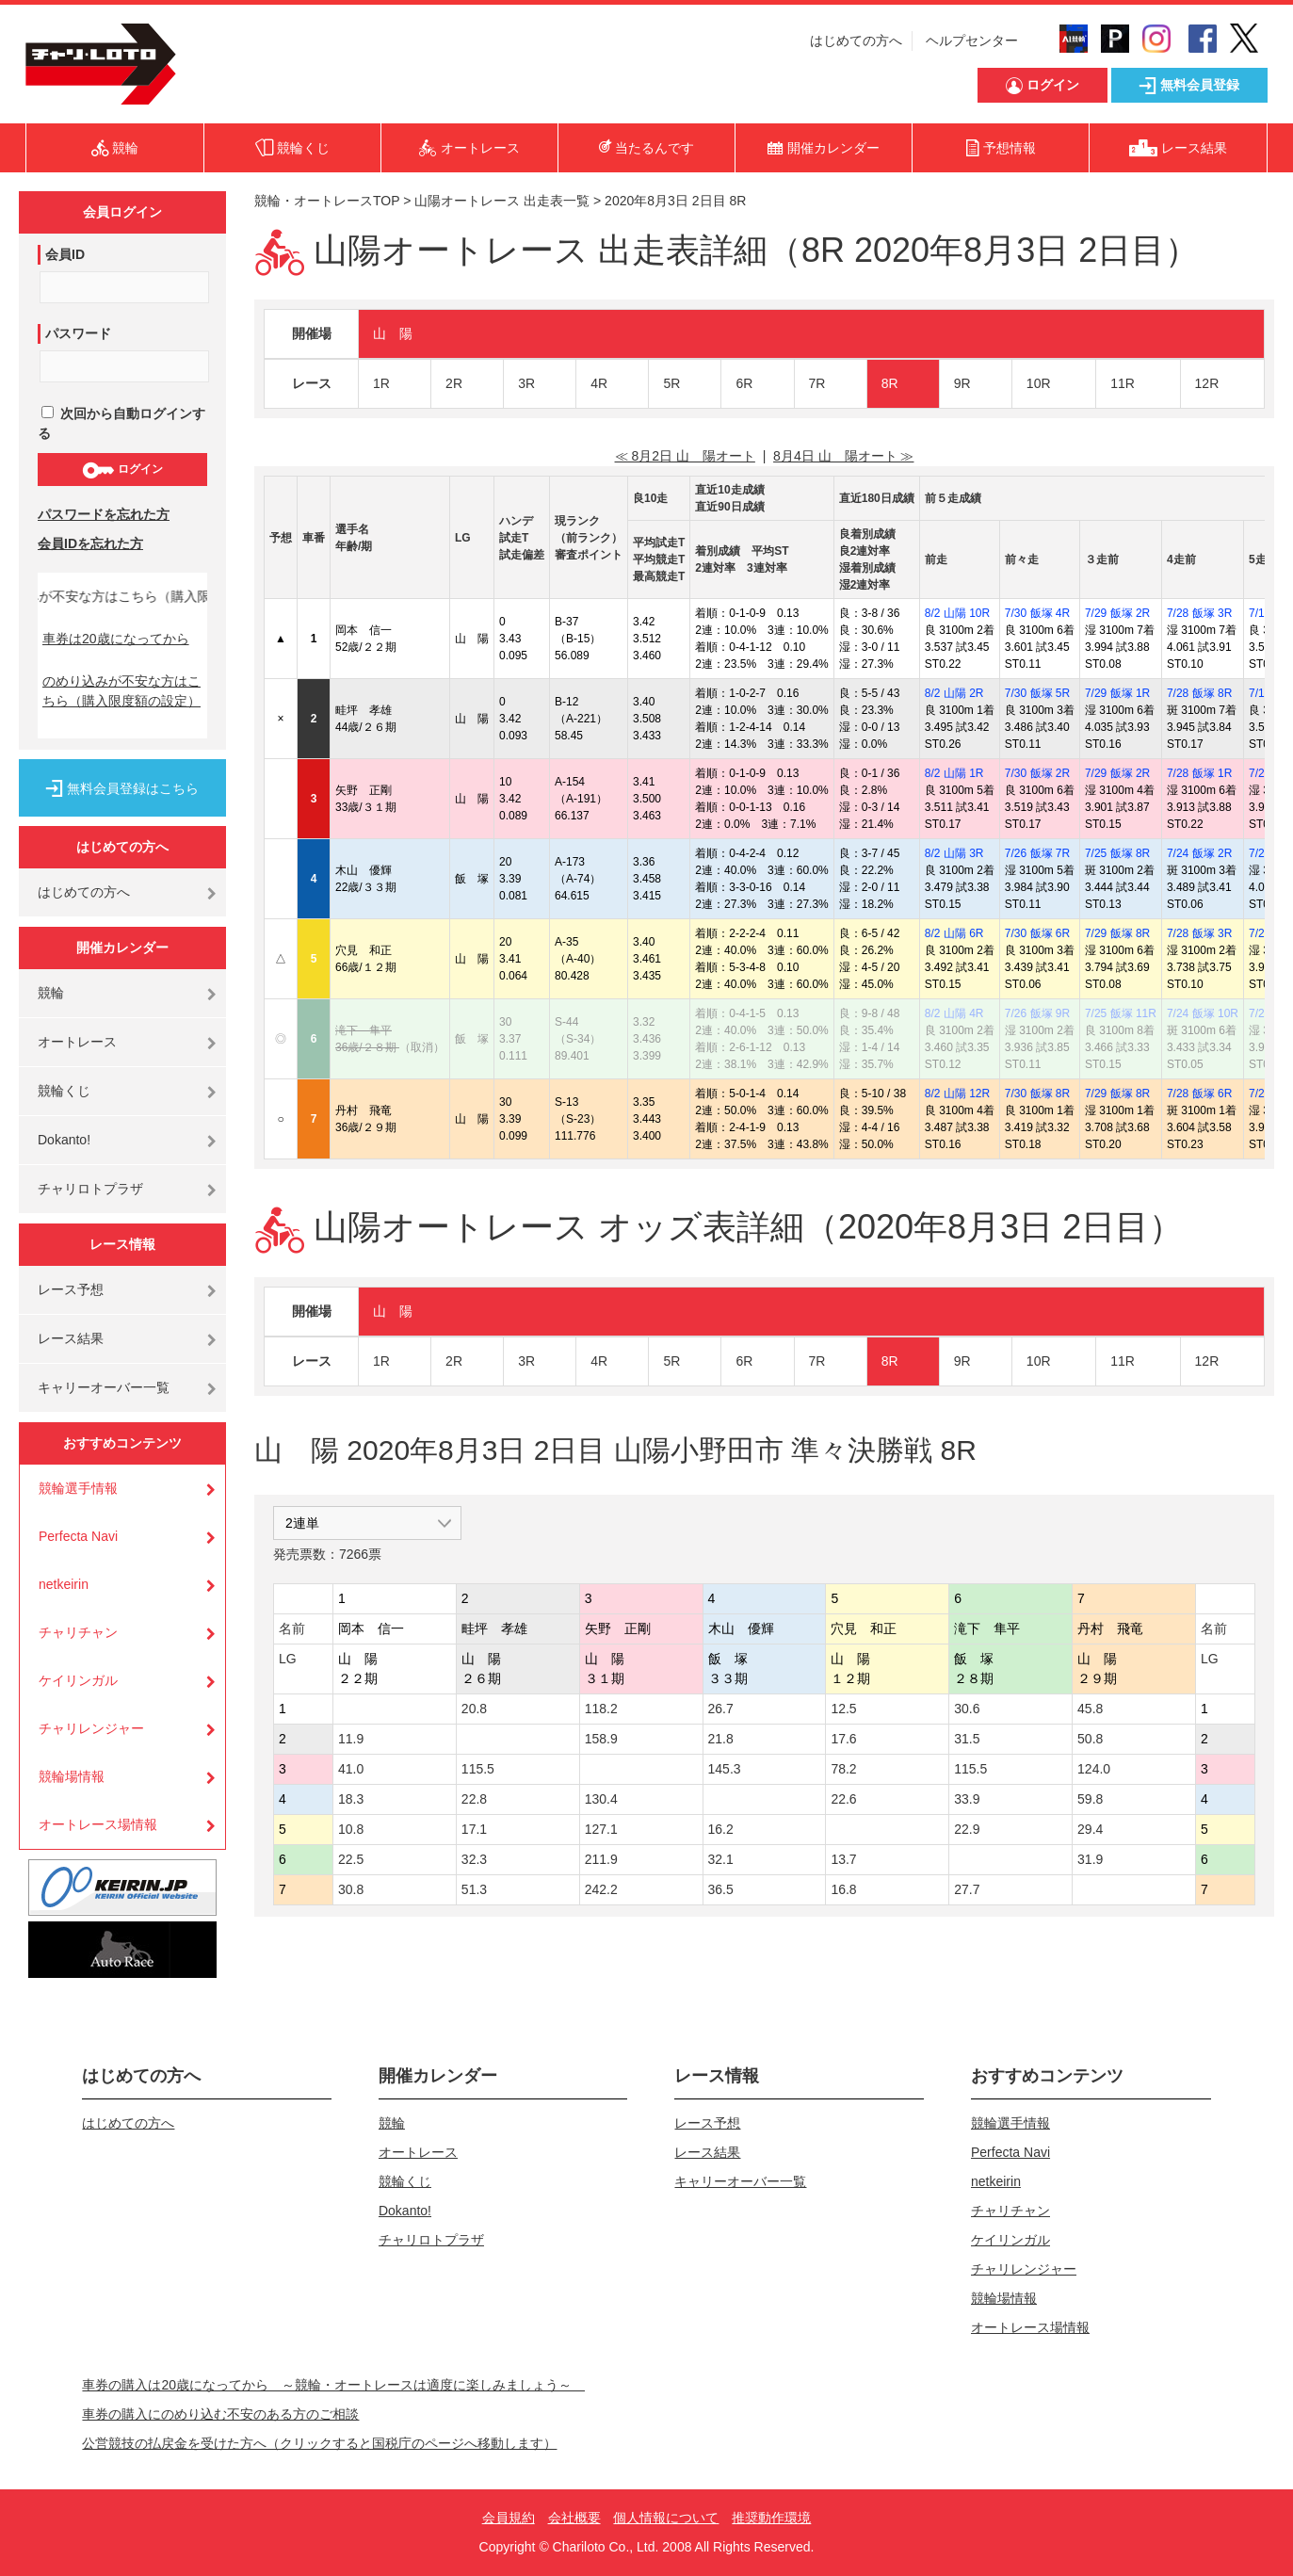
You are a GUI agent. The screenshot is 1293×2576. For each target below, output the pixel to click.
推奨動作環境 (771, 2517)
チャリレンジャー (91, 1728)
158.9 (601, 1738)
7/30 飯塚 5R (1037, 693)
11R (1122, 383)
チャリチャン (78, 1632)
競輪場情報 (72, 1776)
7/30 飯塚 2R (1037, 773)
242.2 (601, 1889)
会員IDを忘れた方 (90, 543)
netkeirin (64, 1584)
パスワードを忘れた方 (104, 514)
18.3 (351, 1798)
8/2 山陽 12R (957, 1093)
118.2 (601, 1708)
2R (453, 383)
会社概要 (574, 2517)
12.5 (843, 1708)
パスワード (78, 333)
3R (526, 383)
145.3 (724, 1768)
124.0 (1093, 1768)
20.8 (474, 1708)
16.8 (843, 1889)
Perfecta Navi (78, 1536)
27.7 (966, 1889)
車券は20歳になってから (115, 638)
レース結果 (71, 1338)
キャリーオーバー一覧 (104, 1387)
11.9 (351, 1738)
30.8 (351, 1889)
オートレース (77, 1041)
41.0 (351, 1768)
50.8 (1090, 1738)
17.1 (474, 1829)
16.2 (721, 1829)
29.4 (1090, 1829)
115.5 (477, 1768)
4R (598, 383)
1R (381, 383)
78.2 (843, 1768)
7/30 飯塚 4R (1037, 613)
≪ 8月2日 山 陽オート (685, 455)
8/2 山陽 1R (954, 773)
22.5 (351, 1859)
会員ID (65, 254)
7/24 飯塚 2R (1199, 853)
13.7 (843, 1859)
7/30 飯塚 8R (1037, 1093)
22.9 (966, 1829)
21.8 (721, 1738)
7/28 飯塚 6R (1199, 1093)
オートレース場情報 (98, 1824)
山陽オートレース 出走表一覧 (502, 200)
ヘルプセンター (972, 40)
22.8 (474, 1798)
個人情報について (666, 2517)
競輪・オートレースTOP (326, 200)
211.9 (601, 1859)
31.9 (1090, 1859)
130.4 (601, 1798)
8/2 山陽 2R (954, 693)
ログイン (122, 470)
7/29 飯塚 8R (1117, 933)
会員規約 (508, 2517)
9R (962, 383)
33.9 (966, 1798)
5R (671, 383)
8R (889, 383)
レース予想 (71, 1289)
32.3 (474, 1859)
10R (1038, 383)
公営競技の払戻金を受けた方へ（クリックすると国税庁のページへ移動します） (319, 2443)
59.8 (1090, 1798)
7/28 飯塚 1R (1199, 773)
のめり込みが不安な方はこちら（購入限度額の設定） (121, 690)
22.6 (843, 1798)
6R (743, 383)
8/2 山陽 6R (954, 933)
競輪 (51, 992)
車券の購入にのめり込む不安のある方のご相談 (220, 2414)
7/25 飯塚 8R (1117, 853)
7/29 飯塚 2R (1117, 613)
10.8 (351, 1829)
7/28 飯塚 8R (1199, 693)
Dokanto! (64, 1139)
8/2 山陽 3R (954, 853)
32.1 (721, 1859)
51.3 (474, 1889)
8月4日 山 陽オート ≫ (843, 455)
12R (1207, 383)
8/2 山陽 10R (957, 613)
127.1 (601, 1829)
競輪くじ (64, 1090)
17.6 (843, 1738)
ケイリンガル (78, 1680)
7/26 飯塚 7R (1037, 853)
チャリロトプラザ (90, 1188)
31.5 (966, 1738)
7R (817, 383)
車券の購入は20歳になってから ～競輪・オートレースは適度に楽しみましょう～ (333, 2384)
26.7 (721, 1708)
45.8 (1090, 1708)
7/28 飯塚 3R (1199, 613)
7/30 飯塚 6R (1037, 933)
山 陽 (392, 333)
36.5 (721, 1889)
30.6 (966, 1708)
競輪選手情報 (78, 1488)
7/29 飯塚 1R (1117, 693)
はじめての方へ (856, 40)
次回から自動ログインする (121, 423)
